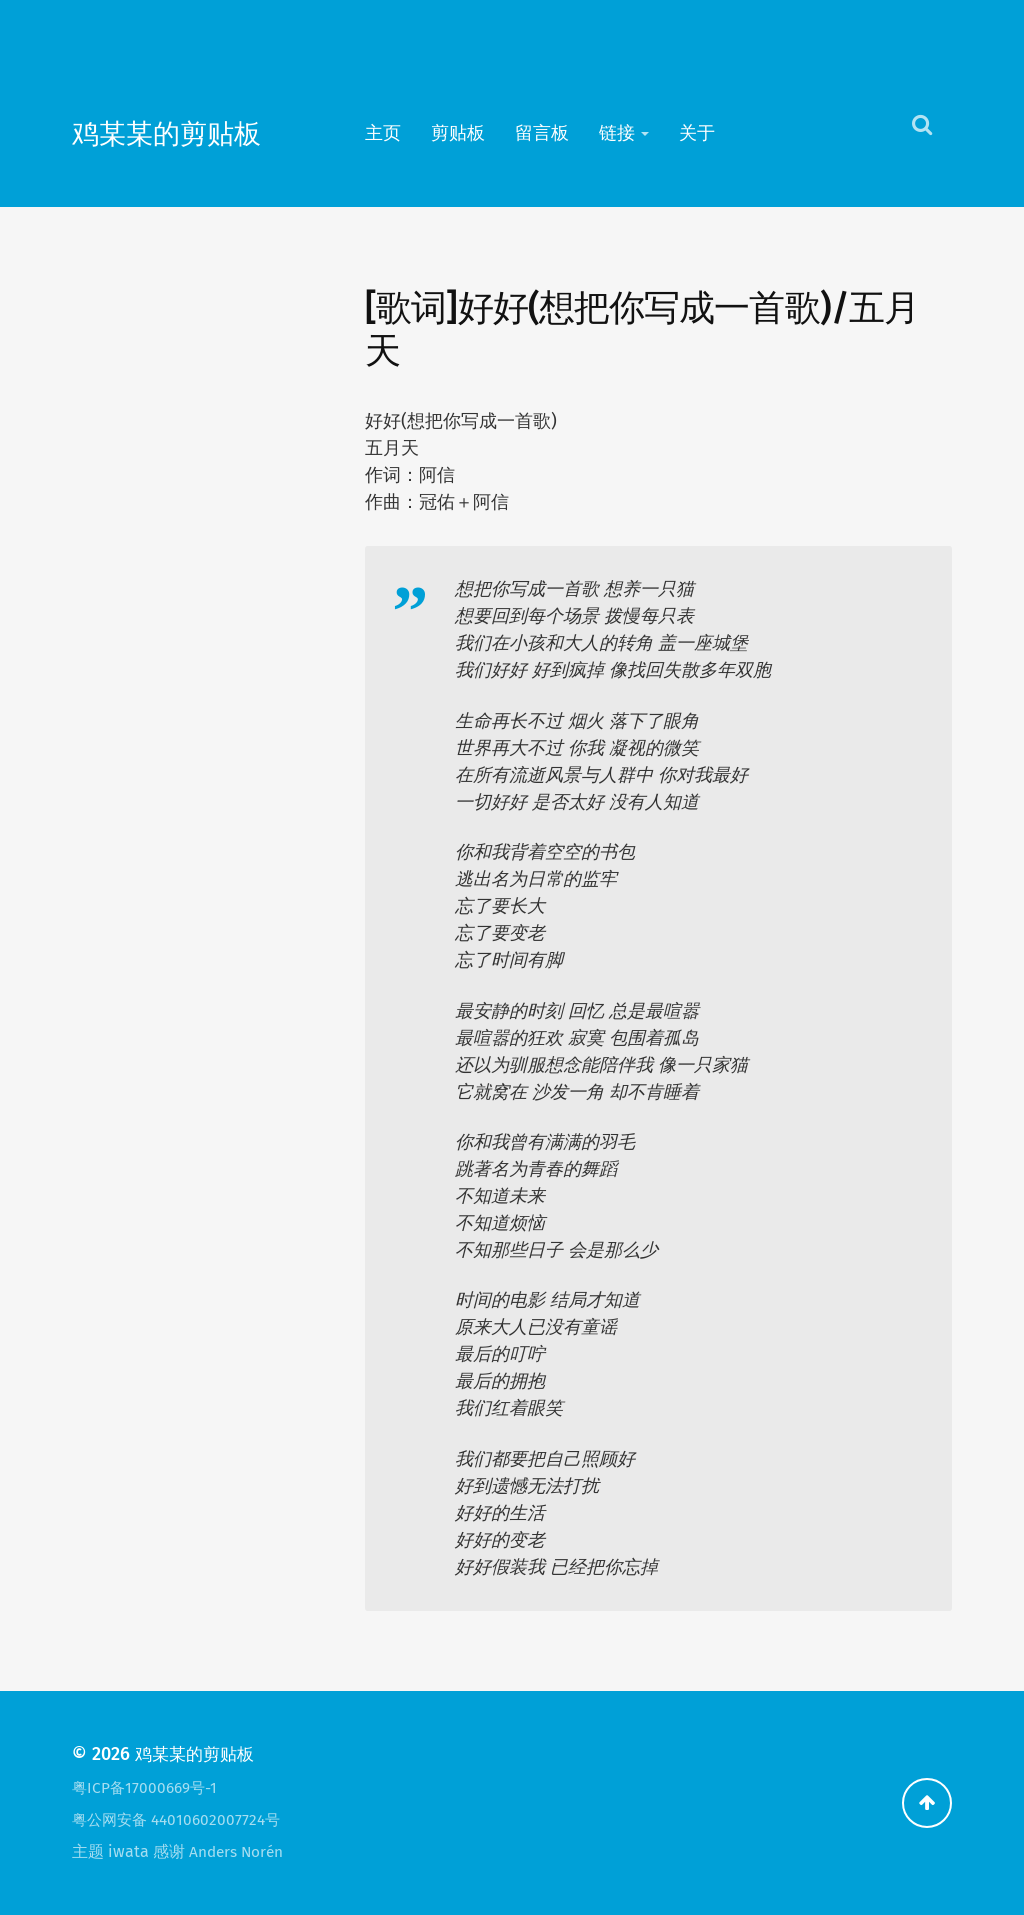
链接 (617, 133)
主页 (383, 133)
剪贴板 (458, 133)
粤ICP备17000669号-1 (148, 1787)
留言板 (542, 133)
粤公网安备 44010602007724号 (181, 1819)
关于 (697, 133)
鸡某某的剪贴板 (184, 132)
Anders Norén (238, 1851)
